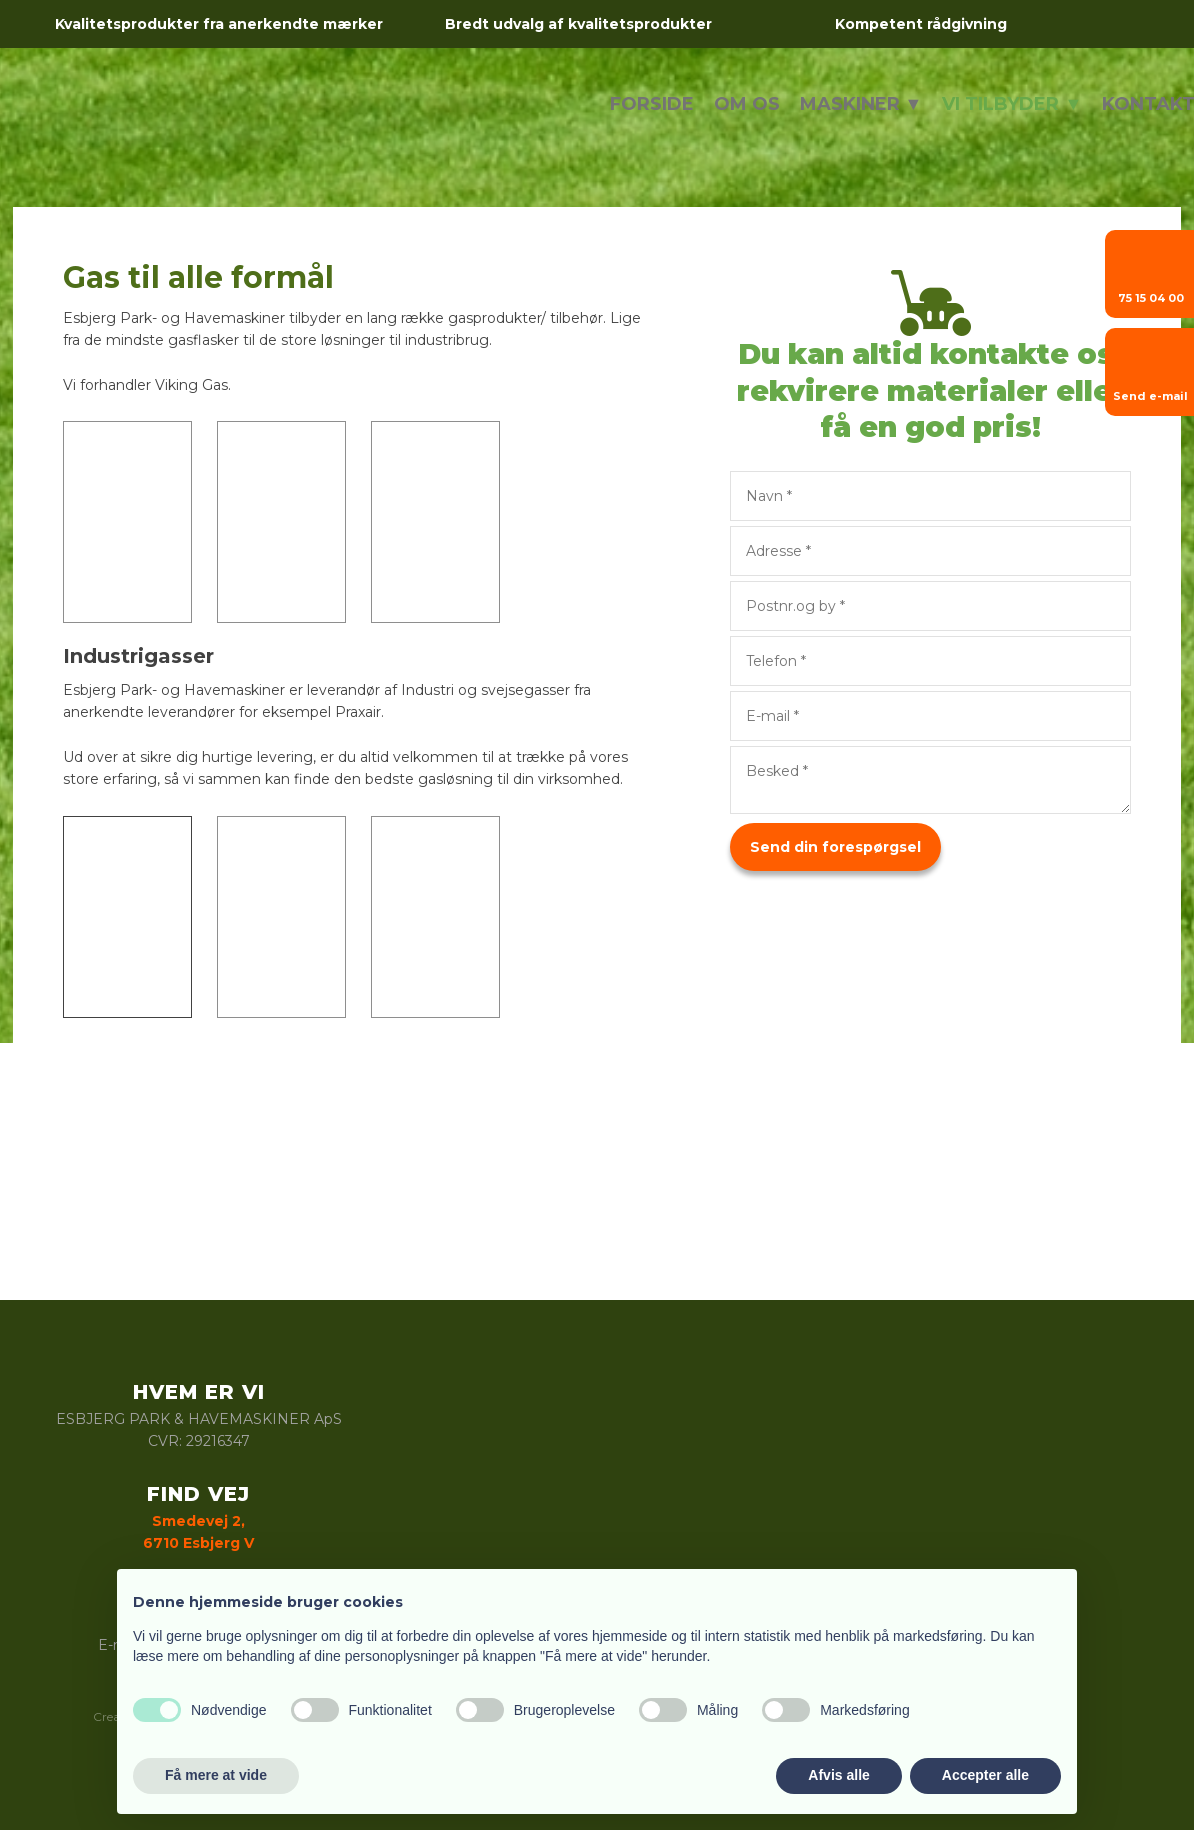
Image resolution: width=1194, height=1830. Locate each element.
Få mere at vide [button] (216, 1775)
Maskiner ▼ (861, 104)
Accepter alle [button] (985, 1775)
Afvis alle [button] (838, 1775)
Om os (747, 104)
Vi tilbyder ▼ (1012, 104)
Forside (652, 104)
